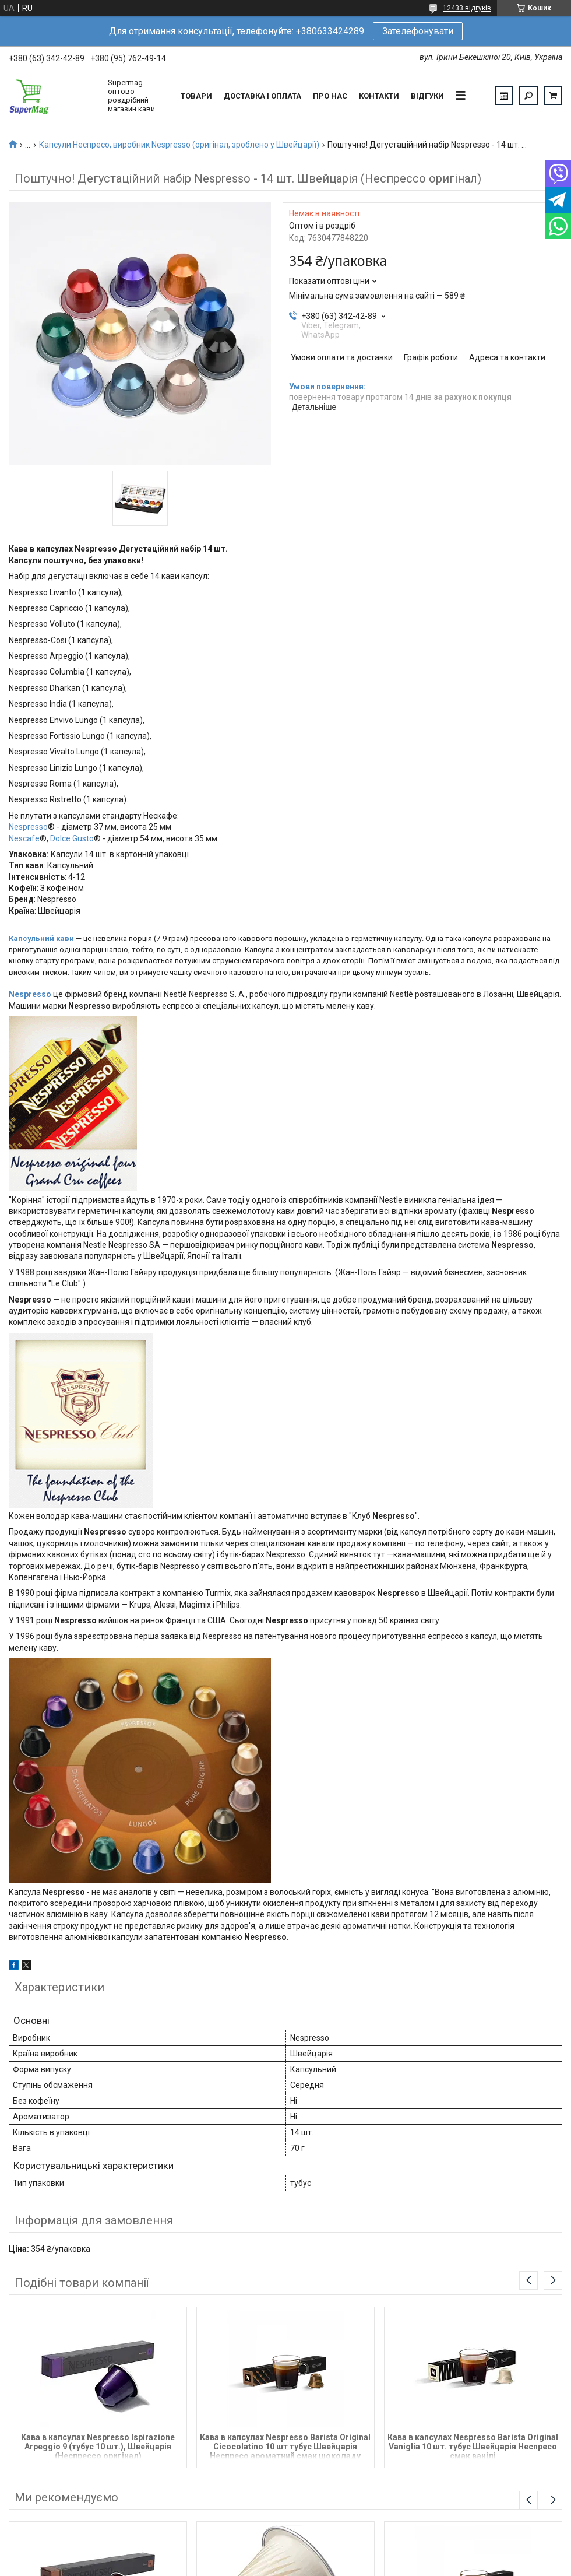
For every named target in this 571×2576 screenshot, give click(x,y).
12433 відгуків (467, 8)
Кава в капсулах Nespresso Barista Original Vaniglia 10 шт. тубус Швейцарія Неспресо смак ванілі (472, 2446)
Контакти (379, 96)
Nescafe (24, 838)
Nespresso (28, 826)
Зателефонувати (417, 31)
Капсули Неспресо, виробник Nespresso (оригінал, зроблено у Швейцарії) (179, 144)
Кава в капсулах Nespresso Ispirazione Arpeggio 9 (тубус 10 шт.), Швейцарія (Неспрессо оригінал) (98, 2446)
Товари (196, 96)
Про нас (330, 96)
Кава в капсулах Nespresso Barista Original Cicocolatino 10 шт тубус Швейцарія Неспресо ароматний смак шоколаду (285, 2446)
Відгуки (427, 96)
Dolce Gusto (72, 838)
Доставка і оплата (262, 96)
